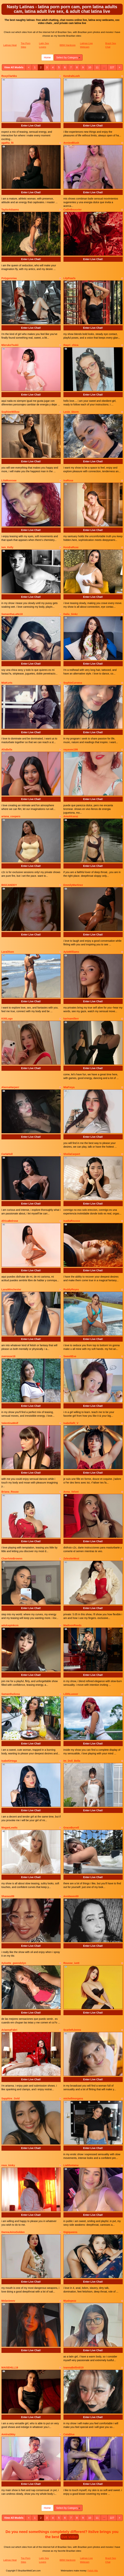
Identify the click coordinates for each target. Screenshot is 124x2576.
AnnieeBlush (71, 142)
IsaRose (68, 480)
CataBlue (69, 2434)
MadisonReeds (72, 1625)
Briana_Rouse (10, 1491)
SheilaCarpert (71, 1154)
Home (47, 57)
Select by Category (68, 57)
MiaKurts (6, 682)
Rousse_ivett (71, 1963)
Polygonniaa (9, 278)
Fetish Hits (92, 2570)
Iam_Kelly (7, 547)
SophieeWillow (10, 411)
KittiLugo (7, 1018)
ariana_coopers (11, 816)
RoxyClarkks (9, 75)
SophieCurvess (72, 682)
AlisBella (6, 749)
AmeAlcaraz (70, 816)
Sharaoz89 (7, 1896)
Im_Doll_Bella (71, 1760)
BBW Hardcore (68, 45)
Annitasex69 (71, 1896)
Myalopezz (69, 2300)
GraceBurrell (71, 1827)
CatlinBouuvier (72, 209)
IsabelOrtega (9, 1760)
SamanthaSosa (10, 1694)
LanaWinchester (11, 1289)
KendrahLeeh (71, 75)
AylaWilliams (71, 951)
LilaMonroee (9, 480)
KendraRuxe (71, 547)
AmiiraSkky (8, 2434)
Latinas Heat (10, 45)
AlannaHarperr (10, 1087)
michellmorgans (73, 2098)
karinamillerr (71, 1018)
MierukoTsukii (10, 345)
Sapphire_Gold (10, 2098)
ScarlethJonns (72, 2029)
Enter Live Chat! (31, 125)
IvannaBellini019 (73, 2367)
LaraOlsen (7, 951)
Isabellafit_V (71, 1423)
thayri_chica (71, 345)
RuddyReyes (71, 1289)
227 (112, 67)
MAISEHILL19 (9, 2367)
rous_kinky (8, 2165)
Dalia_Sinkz (70, 614)
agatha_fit (7, 142)
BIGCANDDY (9, 884)
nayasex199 (70, 749)
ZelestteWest (71, 1558)
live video (69, 2537)
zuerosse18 (8, 1356)
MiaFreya (69, 1087)
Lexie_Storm (71, 411)
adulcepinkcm (10, 1625)
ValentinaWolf (9, 1423)
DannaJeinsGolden (13, 2232)
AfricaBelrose (9, 1220)
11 (97, 67)
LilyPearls (69, 278)
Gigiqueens (70, 2232)
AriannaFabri (9, 2029)
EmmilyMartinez (73, 884)
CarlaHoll (7, 1154)
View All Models (13, 67)
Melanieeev (8, 2300)
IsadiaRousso (71, 1220)
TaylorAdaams (10, 209)
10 (89, 67)
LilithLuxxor (70, 1694)
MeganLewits (9, 1827)
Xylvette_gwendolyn (13, 1963)
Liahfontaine (71, 2165)
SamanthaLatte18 (12, 614)
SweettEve (69, 1356)
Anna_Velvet (71, 1491)
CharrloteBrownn (11, 1558)
